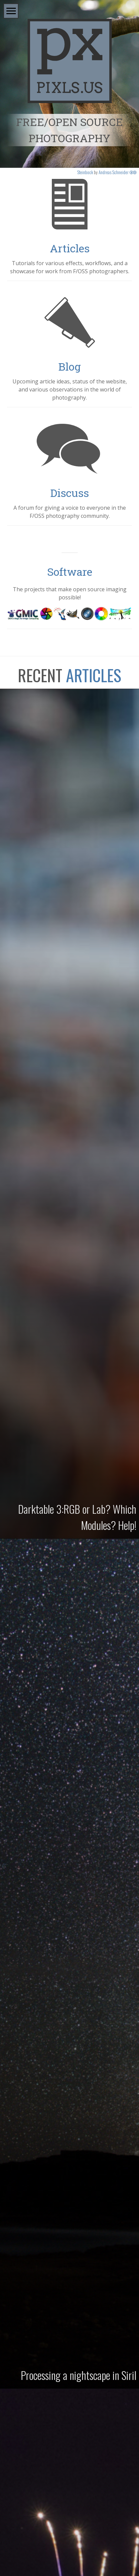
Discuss (69, 492)
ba (133, 172)
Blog (69, 366)
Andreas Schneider (114, 172)
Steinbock (85, 172)
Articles (70, 248)
